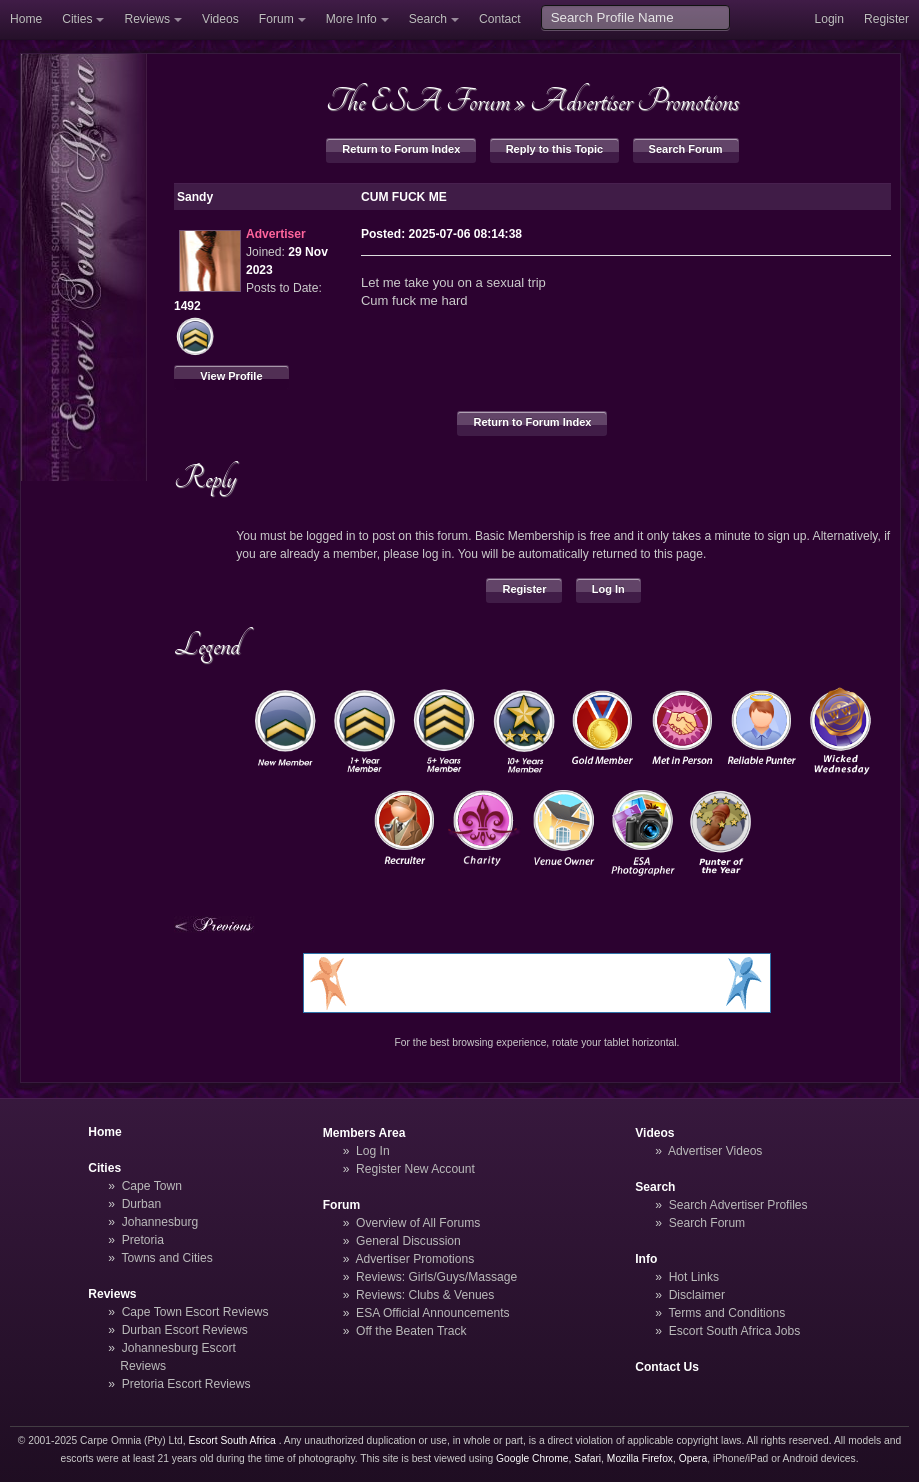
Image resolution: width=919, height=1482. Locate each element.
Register (886, 19)
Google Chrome (532, 1458)
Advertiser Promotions (634, 101)
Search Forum (686, 149)
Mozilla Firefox (640, 1458)
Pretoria (143, 1240)
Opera (693, 1458)
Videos (220, 19)
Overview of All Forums (418, 1223)
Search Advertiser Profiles (738, 1205)
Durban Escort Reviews (185, 1330)
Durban (142, 1204)
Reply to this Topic (555, 149)
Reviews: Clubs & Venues (425, 1295)
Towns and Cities (166, 1258)
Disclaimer (697, 1295)
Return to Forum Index (401, 149)
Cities (77, 19)
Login (829, 19)
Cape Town (152, 1186)
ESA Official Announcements (433, 1313)
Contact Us (667, 1367)
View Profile (231, 376)
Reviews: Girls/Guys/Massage (436, 1277)
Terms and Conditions (726, 1313)
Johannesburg (160, 1222)
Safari (587, 1458)
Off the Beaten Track (411, 1331)
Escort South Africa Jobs (735, 1331)
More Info (351, 19)
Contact (500, 19)
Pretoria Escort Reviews (186, 1384)
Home (26, 19)
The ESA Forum (418, 101)
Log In (608, 589)
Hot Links (694, 1277)
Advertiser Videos (715, 1151)
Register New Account (415, 1169)
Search (428, 19)
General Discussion (408, 1241)
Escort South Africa (232, 1440)
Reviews (147, 19)
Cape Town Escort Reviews (195, 1312)
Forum (276, 19)
